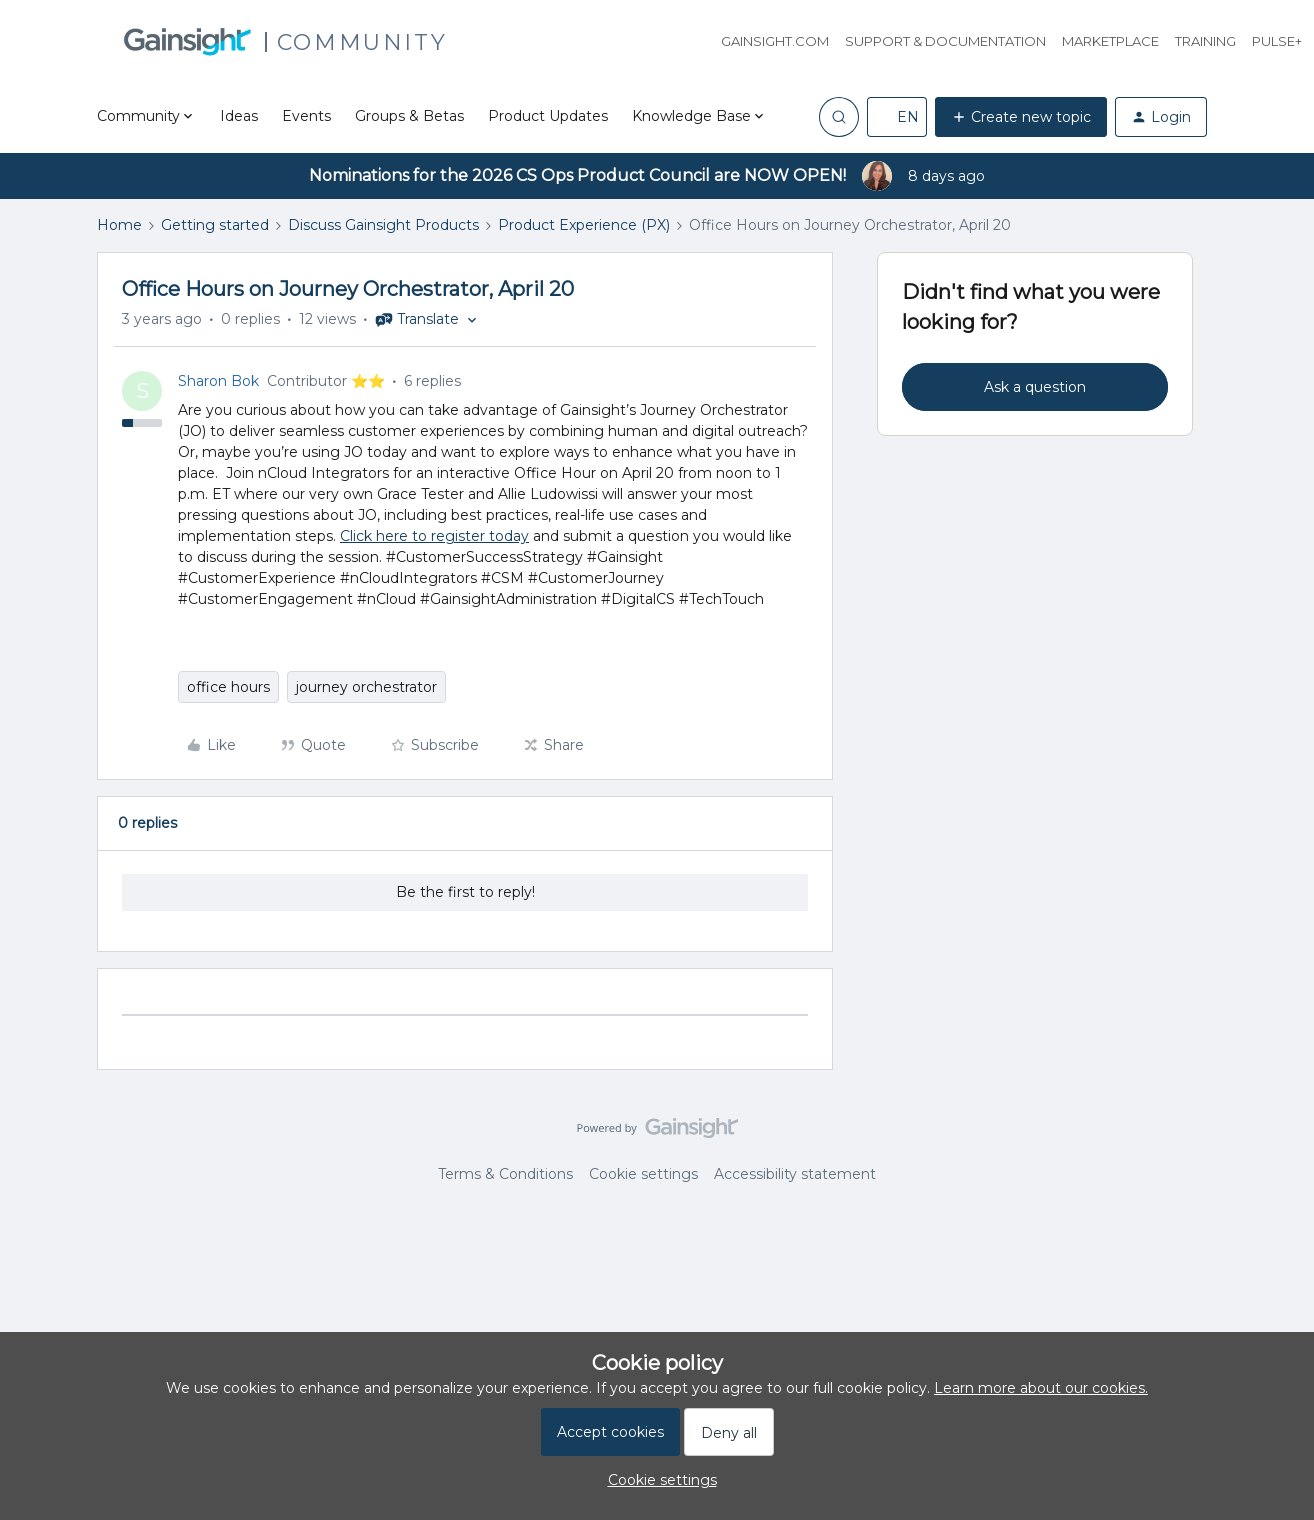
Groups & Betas (409, 116)
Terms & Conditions (505, 1174)
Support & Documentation (945, 41)
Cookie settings (643, 1174)
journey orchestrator (366, 687)
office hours (228, 687)
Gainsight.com (775, 41)
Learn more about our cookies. (1041, 1388)
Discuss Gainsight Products (383, 225)
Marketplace (1110, 41)
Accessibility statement (795, 1174)
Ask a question (1035, 387)
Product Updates (548, 116)
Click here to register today (434, 536)
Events (306, 116)
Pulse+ (1277, 41)
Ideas (239, 116)
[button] (897, 117)
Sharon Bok (218, 381)
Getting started (215, 225)
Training (1205, 41)
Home (119, 225)
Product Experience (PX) (584, 225)
